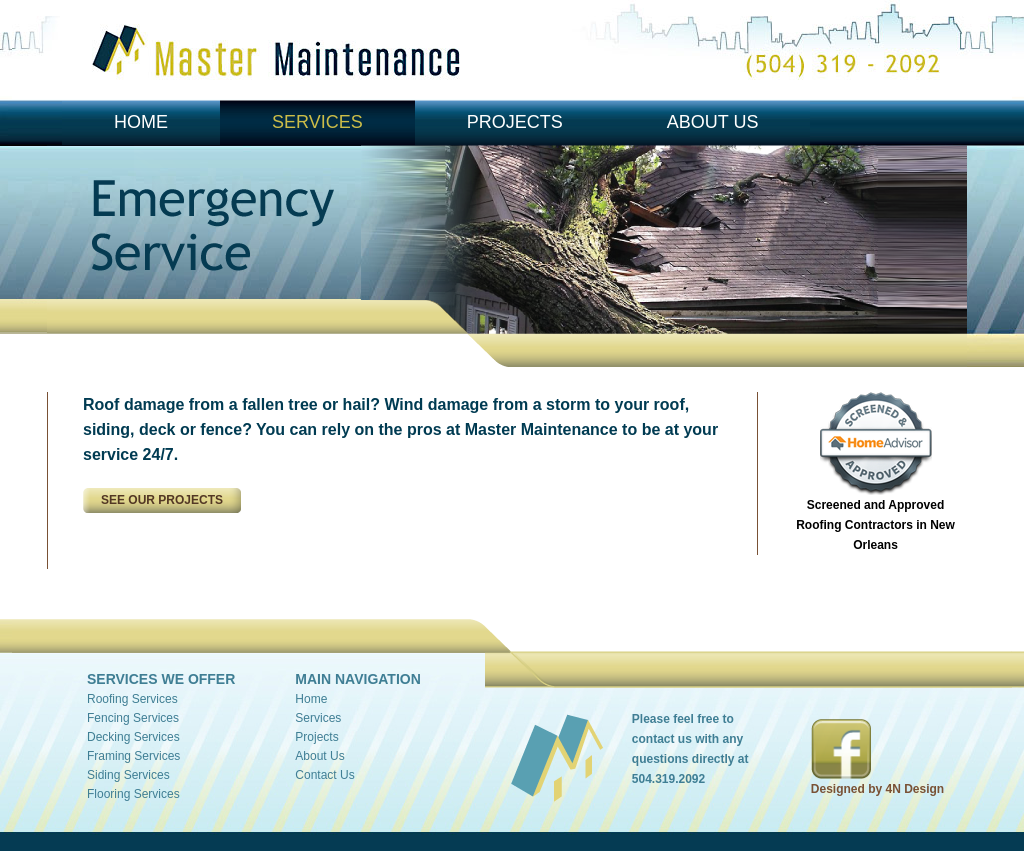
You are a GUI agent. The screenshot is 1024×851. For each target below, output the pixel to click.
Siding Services (128, 775)
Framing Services (133, 756)
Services (317, 122)
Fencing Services (133, 718)
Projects (515, 122)
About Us (713, 122)
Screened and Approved (875, 525)
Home (141, 122)
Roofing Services (132, 699)
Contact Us (324, 775)
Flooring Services (133, 794)
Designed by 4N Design (877, 789)
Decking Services (133, 737)
